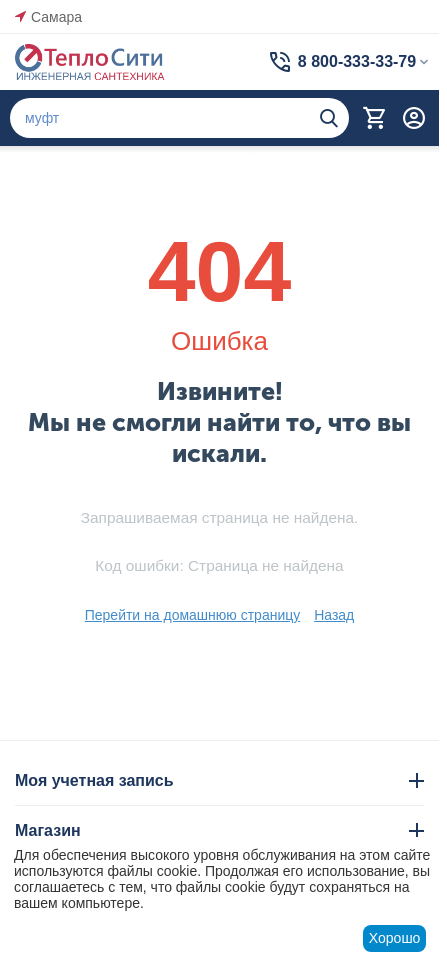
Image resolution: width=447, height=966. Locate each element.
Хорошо (395, 938)
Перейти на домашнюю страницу (193, 615)
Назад (334, 615)
